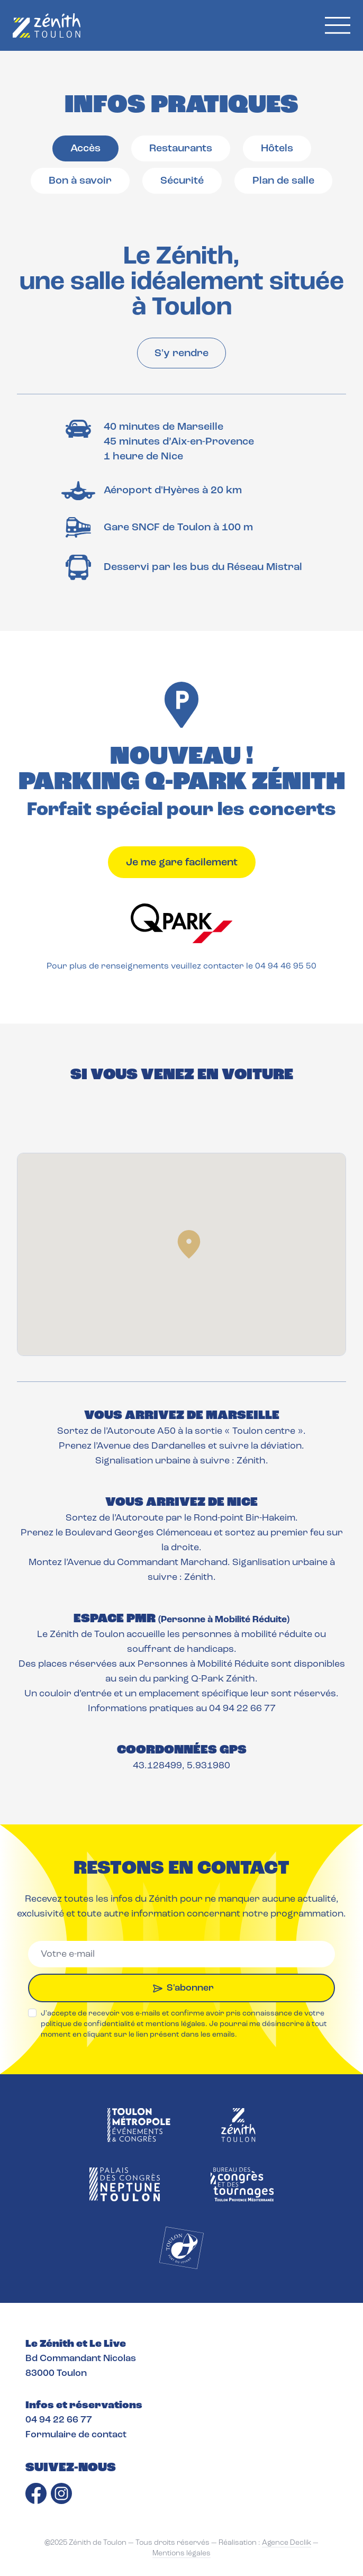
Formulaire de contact (75, 2435)
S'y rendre (181, 353)
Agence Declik (286, 2543)
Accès (85, 148)
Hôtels (277, 148)
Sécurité (182, 181)
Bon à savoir (80, 181)
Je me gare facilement (182, 862)
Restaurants (180, 148)
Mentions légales (181, 2553)
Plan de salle (283, 181)
